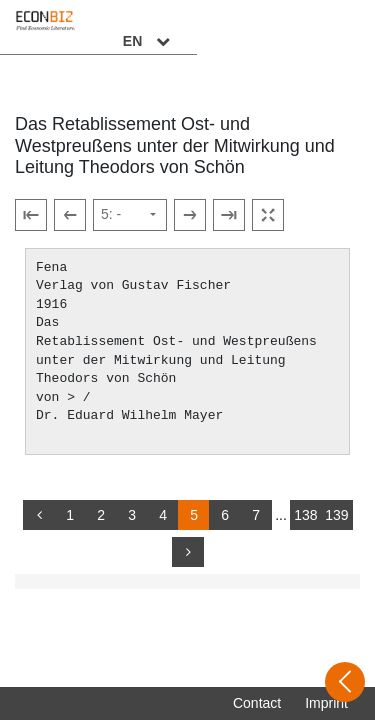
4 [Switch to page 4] (163, 515)
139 (336, 515)
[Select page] (130, 215)
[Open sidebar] (345, 682)
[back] (39, 515)
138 (305, 515)
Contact (257, 703)
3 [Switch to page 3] (132, 515)
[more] (188, 552)
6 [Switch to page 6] (225, 515)
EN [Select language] (327, 27)
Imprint (326, 703)
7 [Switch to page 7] (256, 515)
